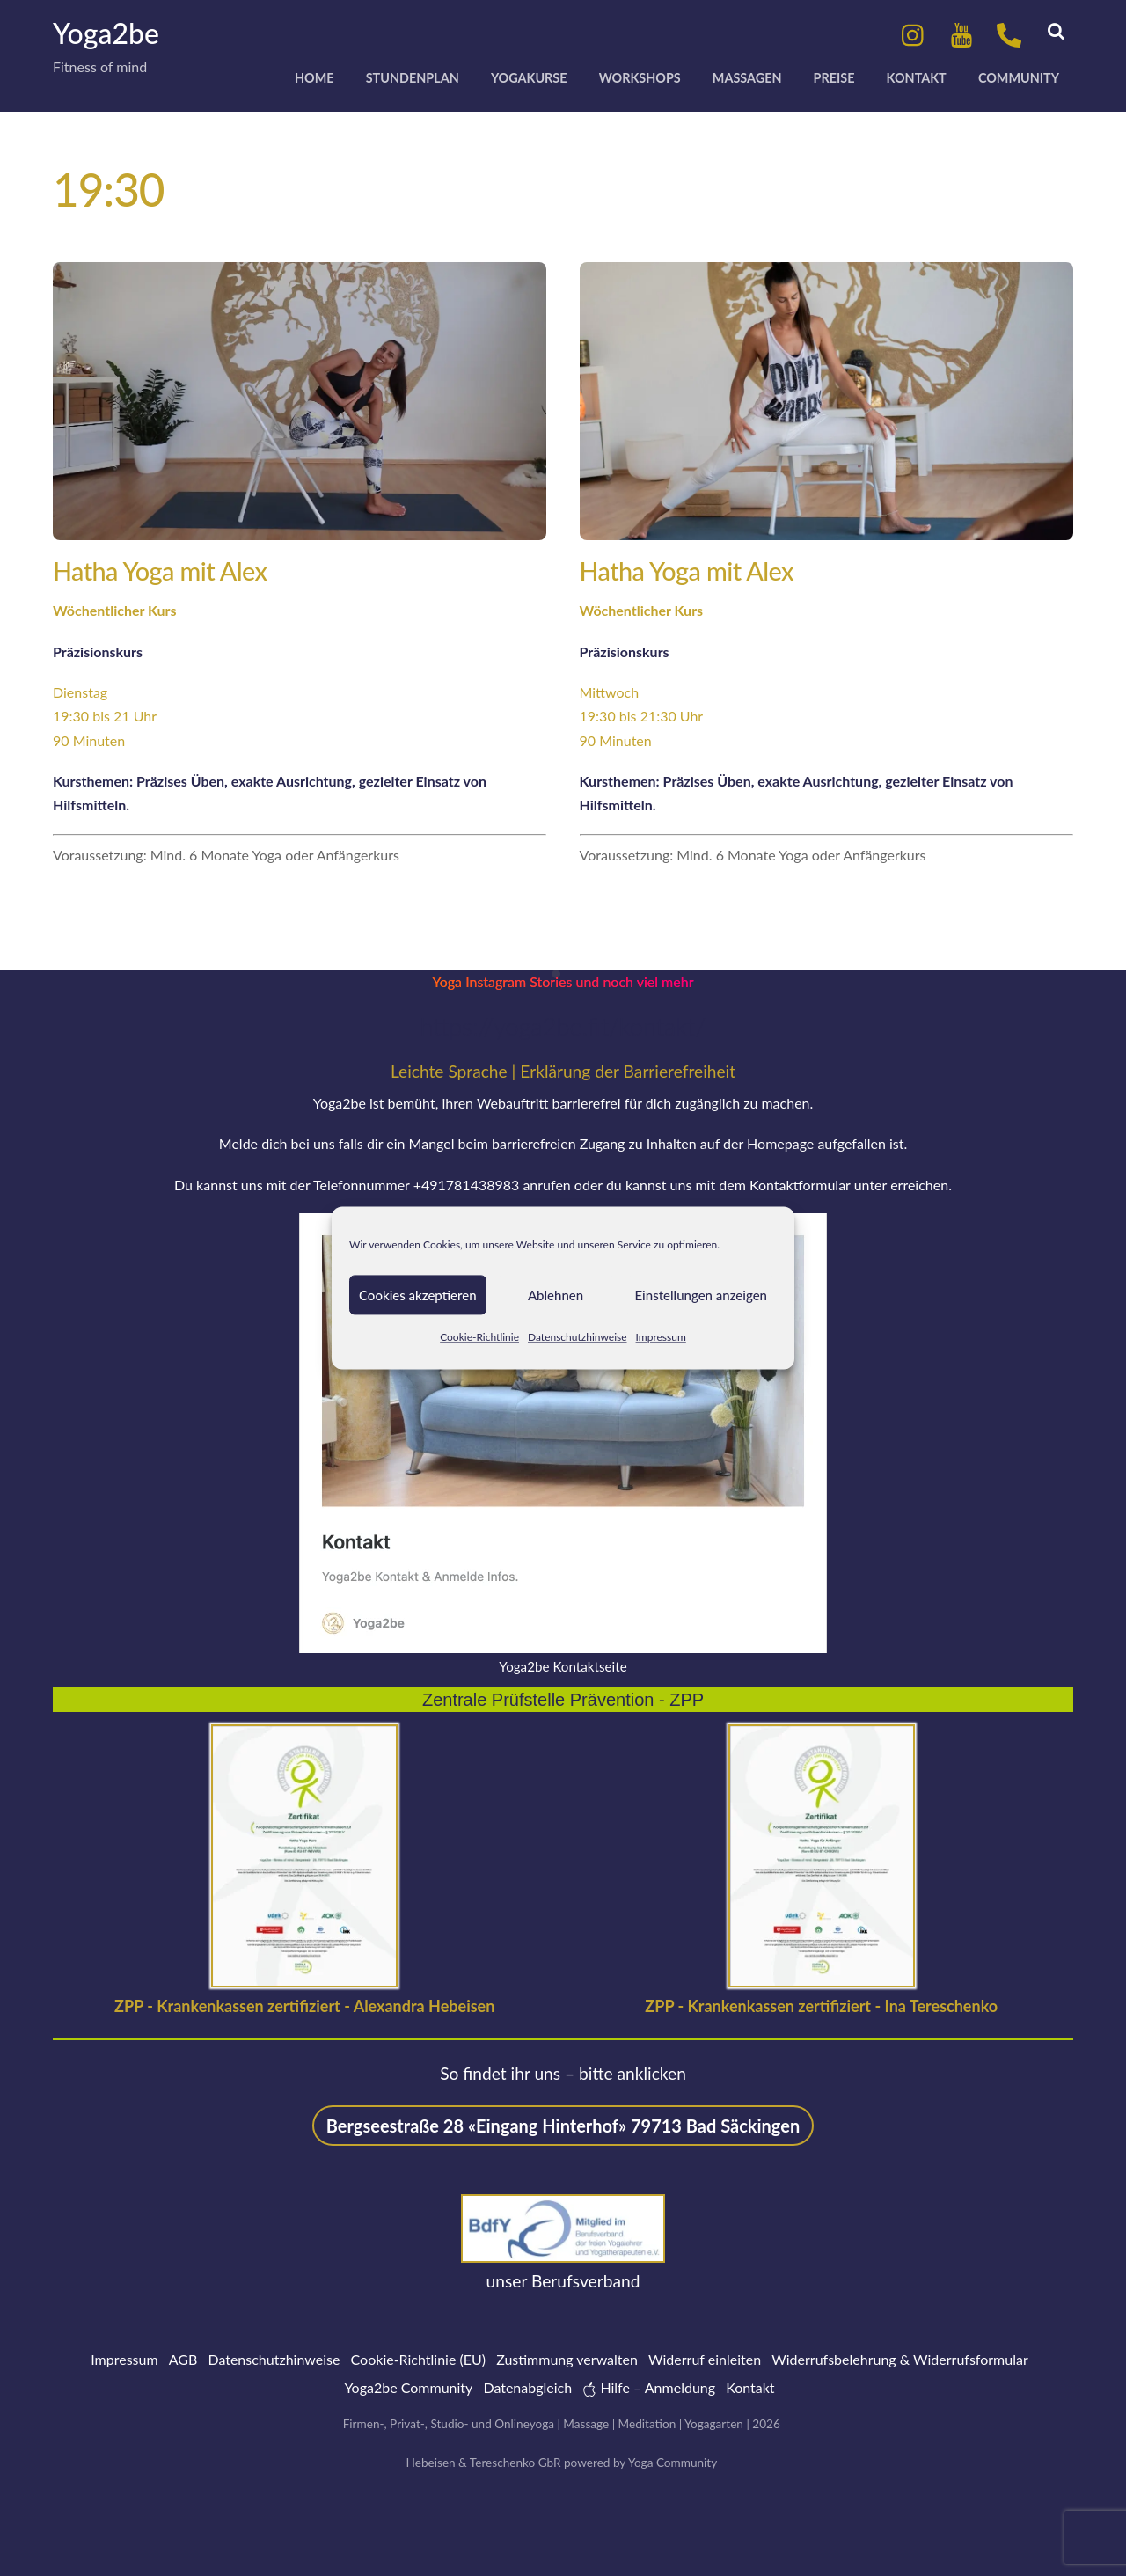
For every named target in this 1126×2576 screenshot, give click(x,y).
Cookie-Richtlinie (479, 1336)
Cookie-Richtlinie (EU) (418, 2359)
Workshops (640, 77)
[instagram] (914, 33)
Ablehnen (555, 1295)
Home (314, 77)
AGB (183, 2359)
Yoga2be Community (408, 2387)
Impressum (661, 1336)
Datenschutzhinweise (577, 1336)
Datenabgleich (527, 2387)
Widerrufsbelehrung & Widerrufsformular (899, 2359)
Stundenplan (412, 77)
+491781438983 (466, 1184)
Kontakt (917, 77)
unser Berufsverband (563, 2281)
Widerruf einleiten (704, 2359)
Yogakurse (529, 77)
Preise (834, 77)
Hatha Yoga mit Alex (160, 571)
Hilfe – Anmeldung (648, 2387)
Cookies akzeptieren (418, 1295)
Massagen (747, 77)
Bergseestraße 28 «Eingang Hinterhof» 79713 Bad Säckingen (563, 2125)
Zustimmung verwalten (567, 2359)
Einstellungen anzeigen (701, 1295)
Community (1018, 77)
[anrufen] (1009, 33)
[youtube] (961, 33)
